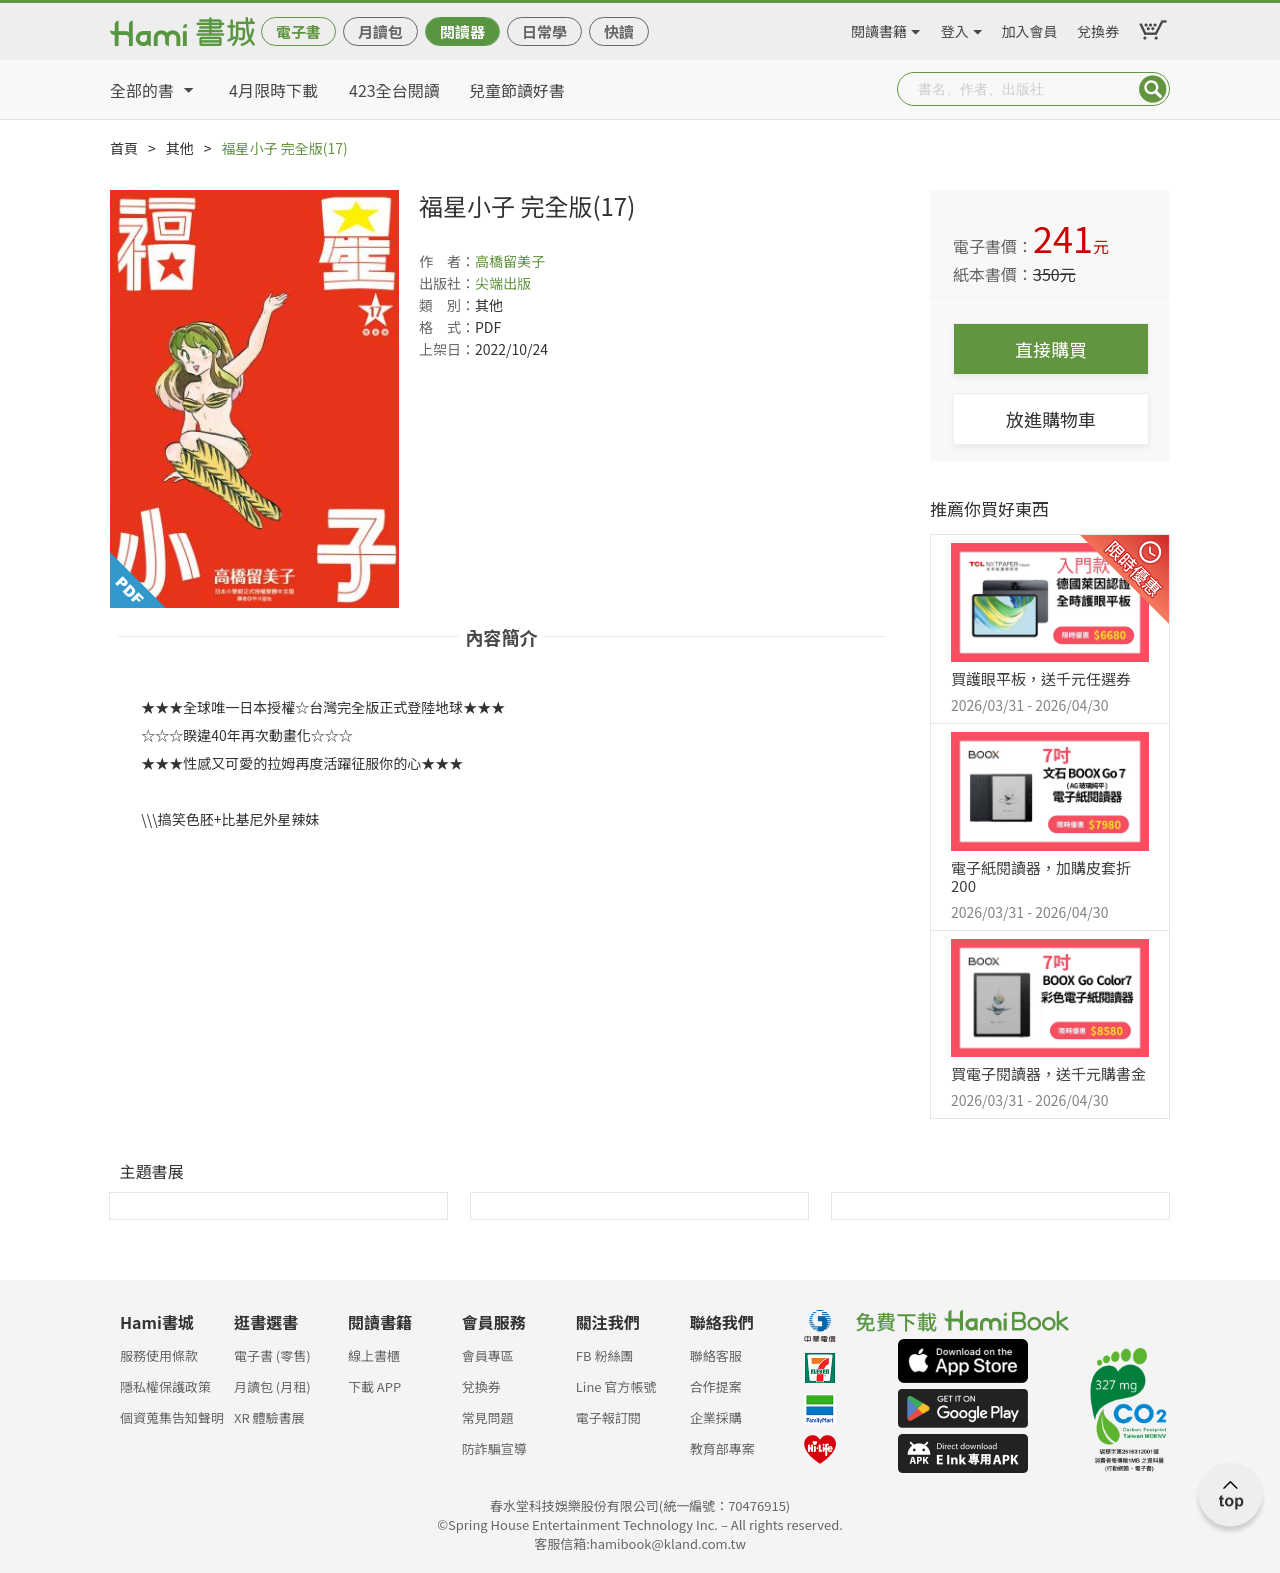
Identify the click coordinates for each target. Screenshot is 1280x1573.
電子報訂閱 (608, 1417)
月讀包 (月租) (272, 1386)
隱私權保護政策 (165, 1386)
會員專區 (488, 1355)
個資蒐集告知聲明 (172, 1417)
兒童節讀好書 (517, 90)
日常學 (544, 31)
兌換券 (1098, 28)
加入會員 (1030, 28)
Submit (1153, 89)
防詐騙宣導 (494, 1448)
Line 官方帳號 (616, 1386)
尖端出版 (503, 283)
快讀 (619, 31)
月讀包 (380, 31)
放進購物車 (1051, 419)
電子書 (298, 31)
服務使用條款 (159, 1355)
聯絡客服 (716, 1355)
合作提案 (716, 1386)
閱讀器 (462, 31)
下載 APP (374, 1386)
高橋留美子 (510, 261)
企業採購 (716, 1417)
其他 (180, 148)
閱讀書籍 (879, 28)
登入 (955, 28)
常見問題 (488, 1417)
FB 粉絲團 (605, 1355)
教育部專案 (722, 1448)
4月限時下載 (273, 90)
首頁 (124, 148)
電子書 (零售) (272, 1355)
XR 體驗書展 (269, 1417)
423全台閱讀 (394, 90)
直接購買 (1051, 349)
